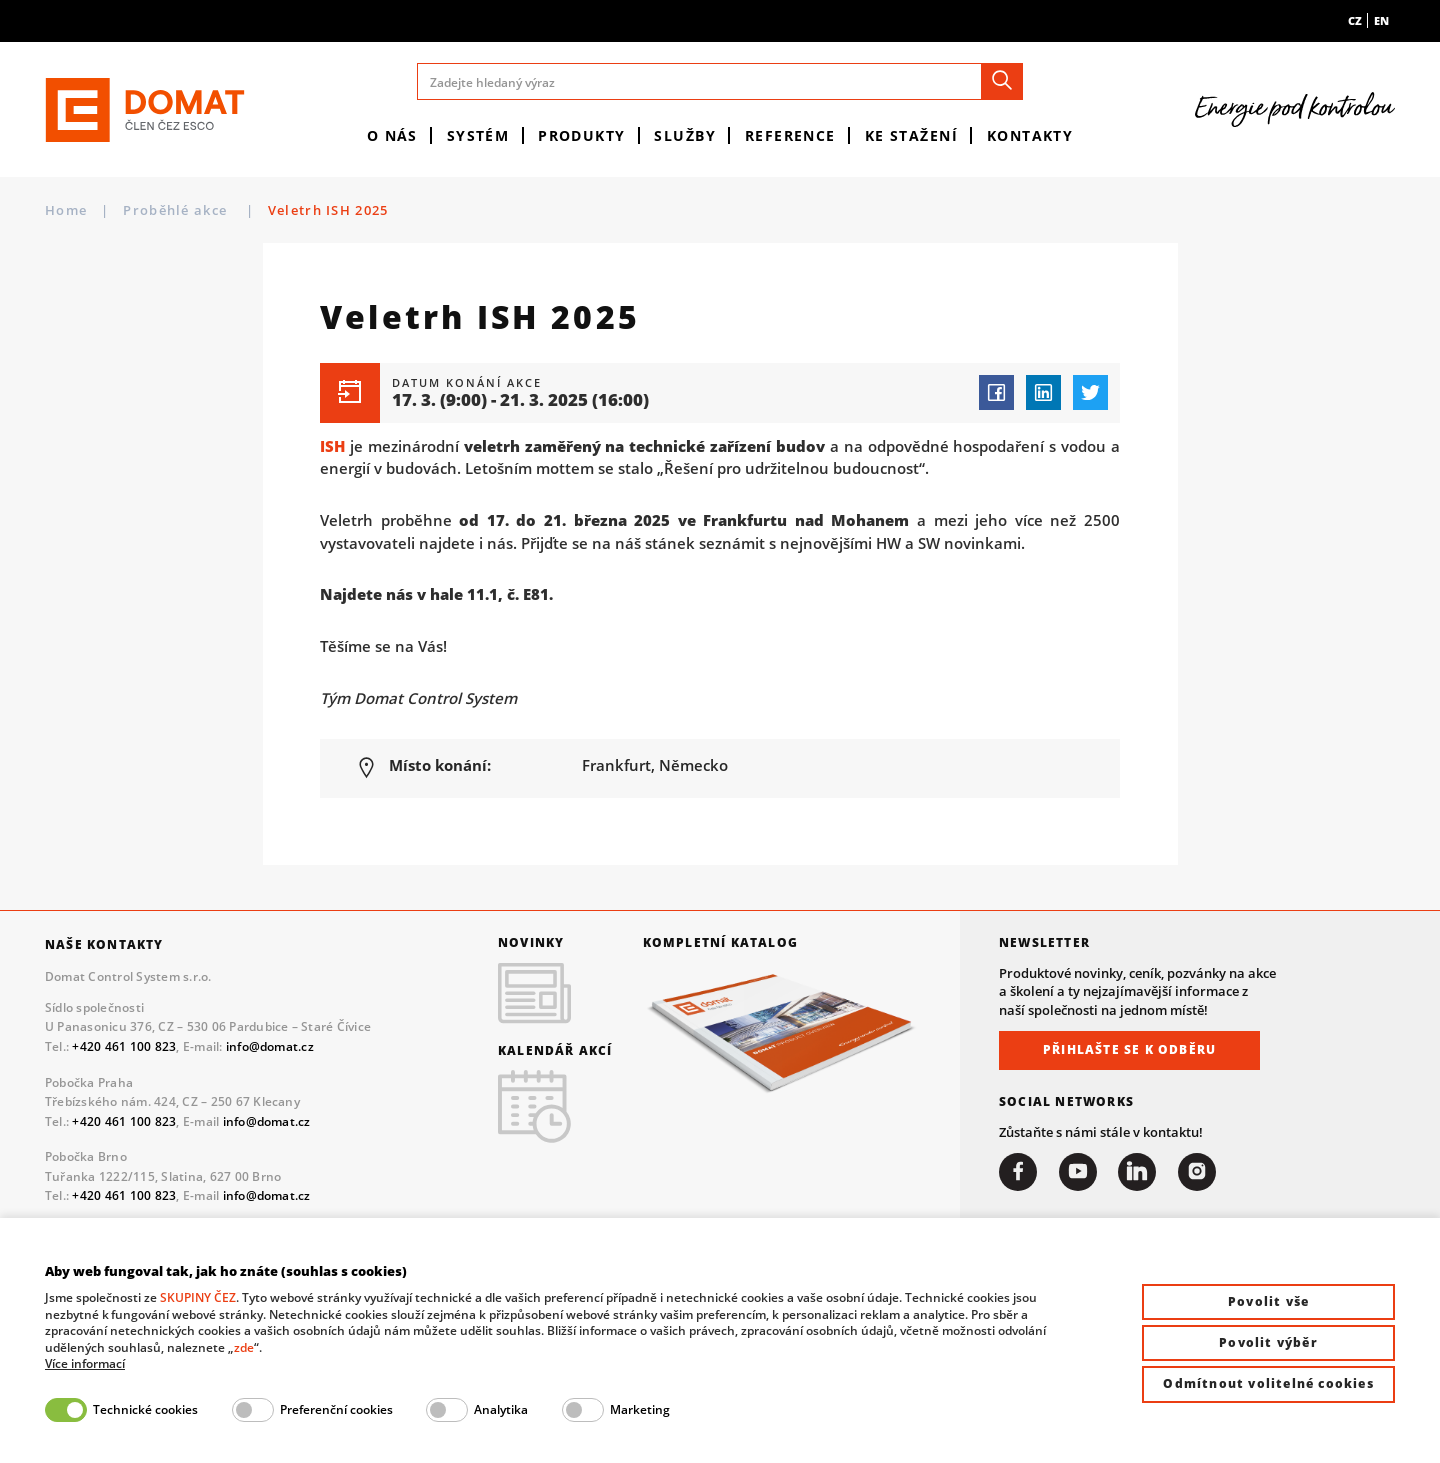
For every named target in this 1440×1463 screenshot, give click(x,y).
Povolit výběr (1268, 1342)
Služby (685, 135)
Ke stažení (911, 135)
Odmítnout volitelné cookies (1268, 1383)
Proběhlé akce (177, 210)
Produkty (582, 135)
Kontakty (1030, 135)
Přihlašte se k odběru (1129, 1049)
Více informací (85, 1364)
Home (66, 210)
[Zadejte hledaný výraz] (720, 81)
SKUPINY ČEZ (198, 1297)
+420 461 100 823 (124, 1046)
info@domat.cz (270, 1046)
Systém (478, 135)
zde (244, 1347)
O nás (392, 135)
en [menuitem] (1381, 20)
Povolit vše (1268, 1301)
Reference (790, 135)
